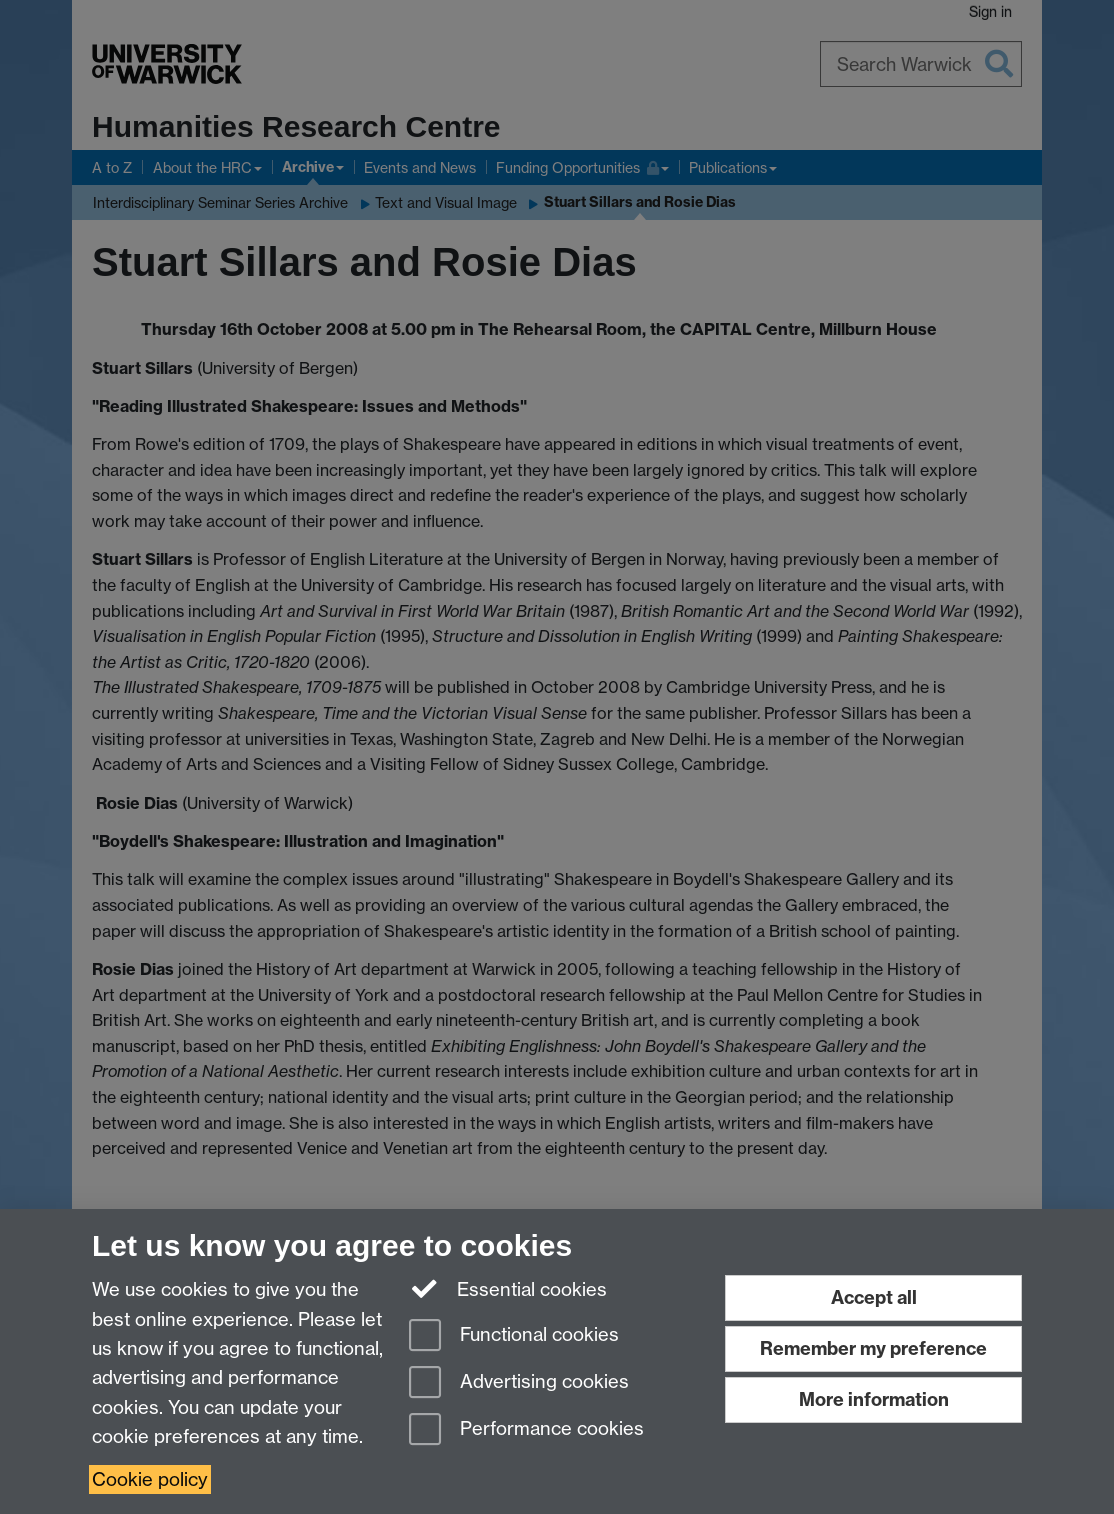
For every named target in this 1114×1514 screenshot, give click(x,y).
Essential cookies (508, 1288)
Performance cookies (526, 1430)
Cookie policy (150, 1479)
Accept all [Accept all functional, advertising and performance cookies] (874, 1297)
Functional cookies (514, 1336)
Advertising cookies (519, 1383)
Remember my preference (873, 1348)
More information (874, 1399)
